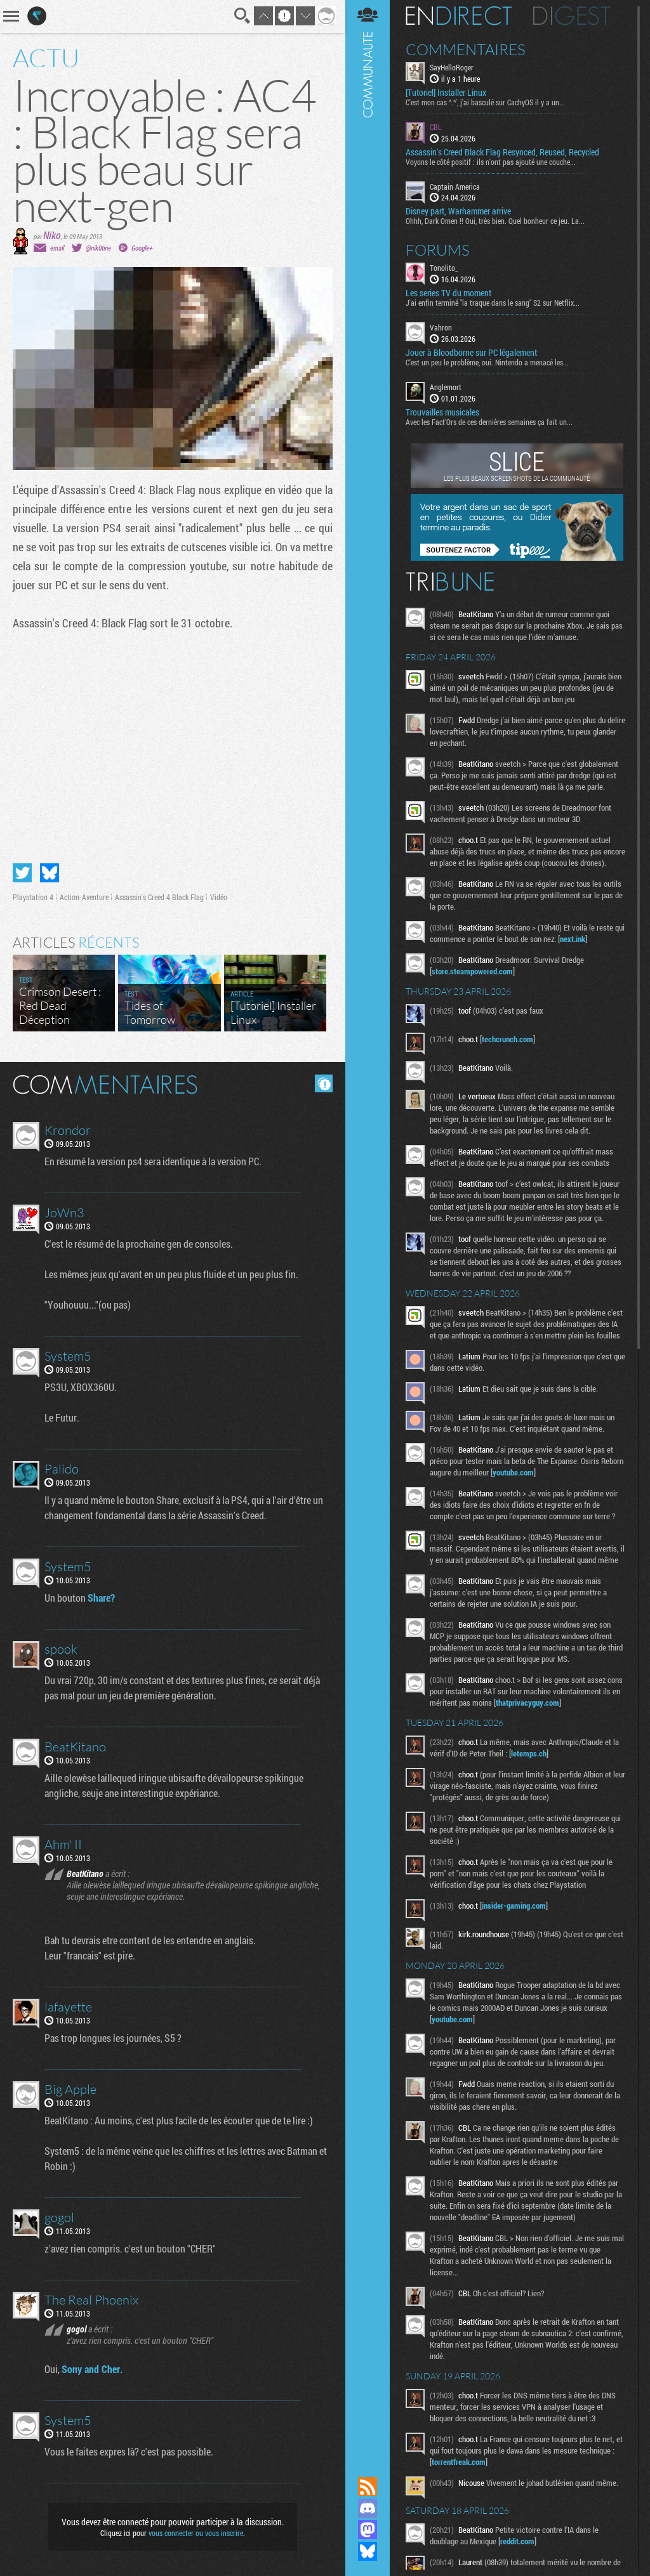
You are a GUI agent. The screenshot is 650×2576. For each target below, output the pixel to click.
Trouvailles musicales (442, 412)
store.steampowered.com (472, 971)
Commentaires (466, 49)
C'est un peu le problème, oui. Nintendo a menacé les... (487, 362)
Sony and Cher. (92, 2369)
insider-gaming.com (514, 1905)
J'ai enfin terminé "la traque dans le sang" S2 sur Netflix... (493, 302)
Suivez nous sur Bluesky (367, 2551)
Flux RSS (367, 2486)
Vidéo (218, 897)
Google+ (141, 247)
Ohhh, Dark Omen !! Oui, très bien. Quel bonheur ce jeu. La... (495, 221)
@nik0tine (98, 247)
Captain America (455, 186)
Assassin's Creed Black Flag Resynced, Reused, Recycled (502, 152)
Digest (572, 15)
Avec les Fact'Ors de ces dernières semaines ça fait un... (489, 422)
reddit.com (517, 2541)
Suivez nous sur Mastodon (367, 2529)
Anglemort (445, 387)
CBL (436, 127)
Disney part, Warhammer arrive (458, 211)
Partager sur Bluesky (49, 872)
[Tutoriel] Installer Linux (446, 93)
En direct (459, 15)
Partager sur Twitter (22, 872)
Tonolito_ (444, 268)
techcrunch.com (507, 1039)
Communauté (367, 1226)
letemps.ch (529, 1753)
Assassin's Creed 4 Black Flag (159, 897)
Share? (101, 1597)
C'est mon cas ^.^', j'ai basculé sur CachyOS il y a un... (485, 102)
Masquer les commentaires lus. (324, 1083)
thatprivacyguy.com (527, 1702)
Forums (438, 249)
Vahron (441, 327)
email (57, 247)
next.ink (572, 939)
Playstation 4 (33, 897)
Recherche (242, 15)
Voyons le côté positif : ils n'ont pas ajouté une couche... (491, 162)
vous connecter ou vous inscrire (196, 2533)
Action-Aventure (84, 897)
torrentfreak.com (459, 2462)
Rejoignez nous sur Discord (367, 2508)
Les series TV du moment (448, 293)
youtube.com (513, 1472)
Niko (52, 235)
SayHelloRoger (452, 67)
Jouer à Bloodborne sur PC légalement (471, 353)
